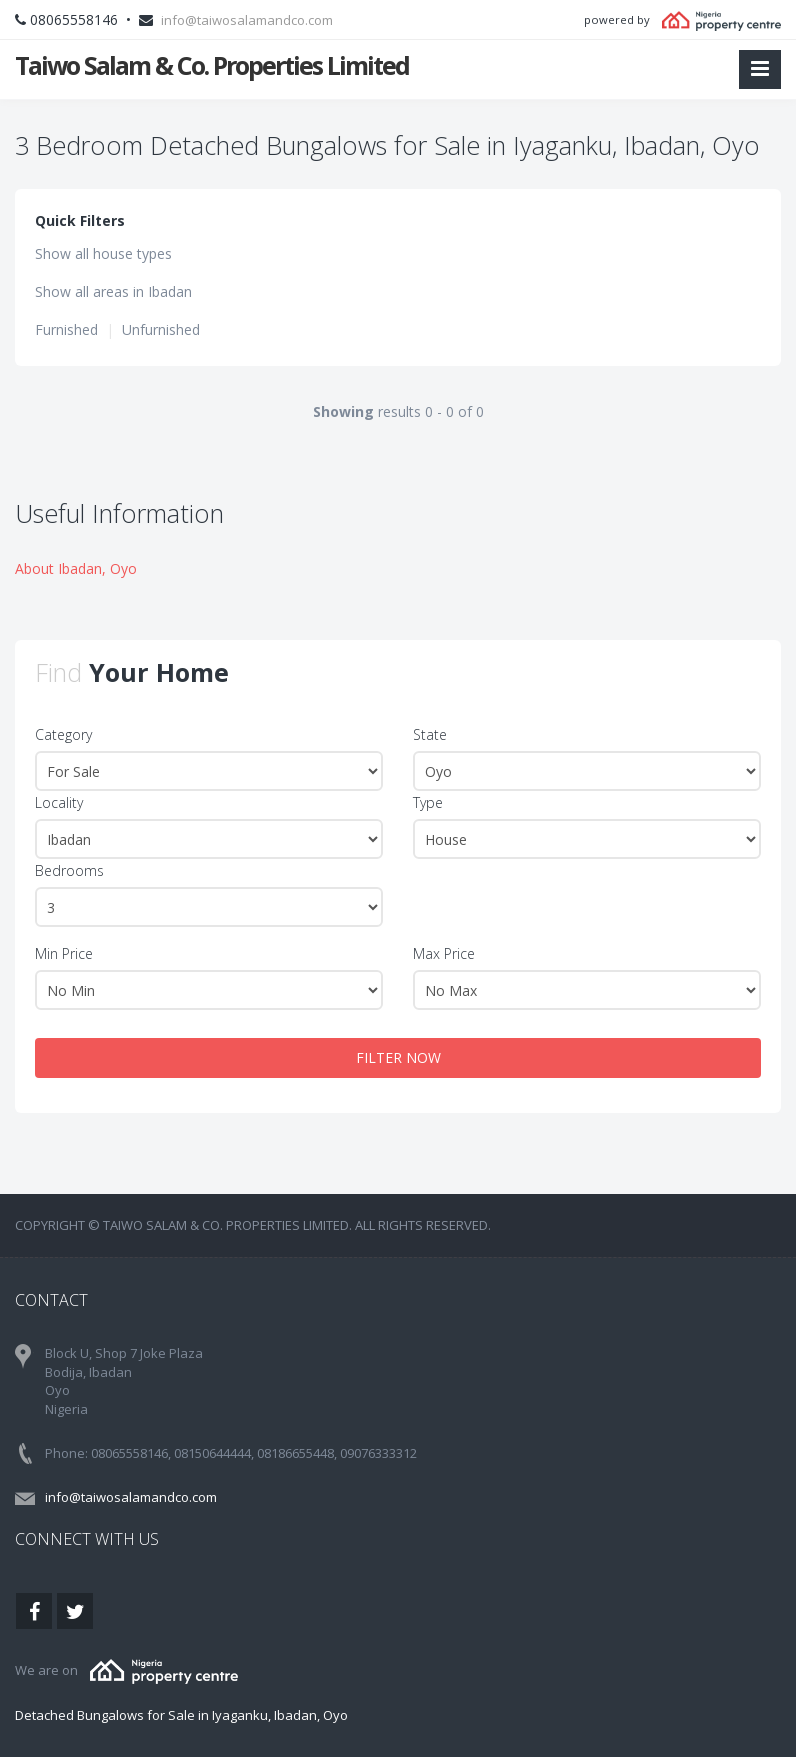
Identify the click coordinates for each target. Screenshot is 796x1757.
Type (428, 802)
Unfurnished (161, 329)
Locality (59, 802)
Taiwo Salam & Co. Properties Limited (212, 65)
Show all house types (103, 253)
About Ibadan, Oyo (76, 568)
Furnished (66, 329)
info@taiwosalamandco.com (247, 20)
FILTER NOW (398, 1057)
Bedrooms (69, 870)
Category (63, 734)
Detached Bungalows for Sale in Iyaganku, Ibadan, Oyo (181, 1715)
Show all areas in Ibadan (113, 291)
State (430, 734)
